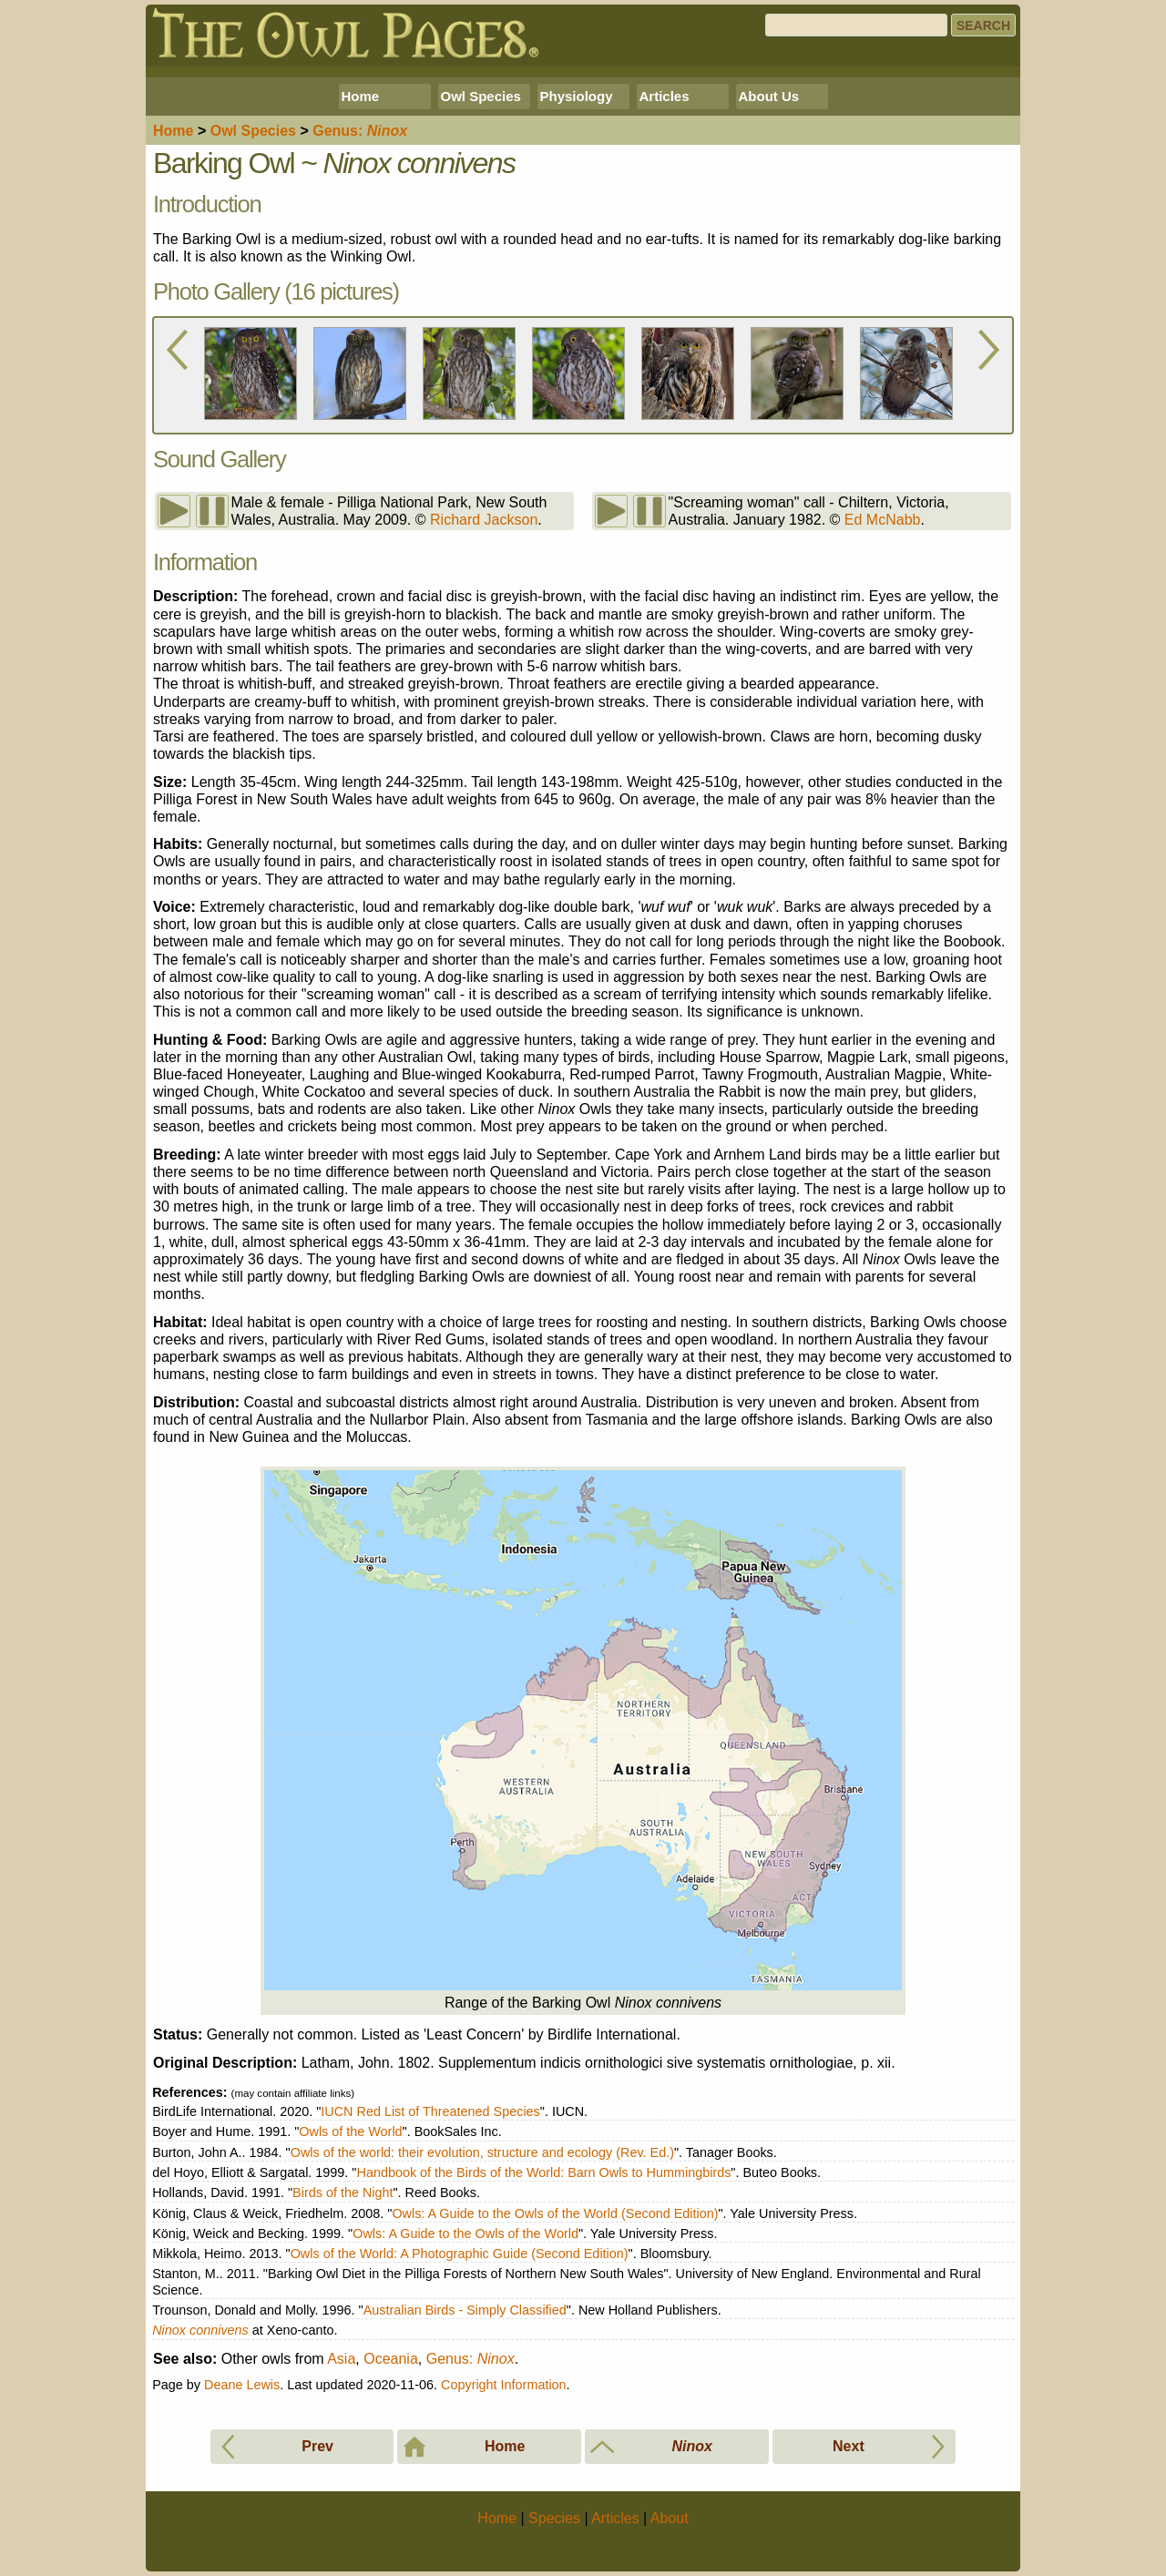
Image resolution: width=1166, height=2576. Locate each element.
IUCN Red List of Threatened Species (430, 2111)
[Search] (856, 25)
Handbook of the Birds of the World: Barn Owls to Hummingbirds (543, 2172)
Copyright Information (504, 2384)
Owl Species (481, 96)
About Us (769, 96)
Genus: (470, 2358)
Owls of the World (350, 2131)
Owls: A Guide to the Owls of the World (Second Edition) (555, 2213)
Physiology (576, 96)
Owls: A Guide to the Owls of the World (465, 2233)
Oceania (390, 2358)
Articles (664, 96)
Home (361, 96)
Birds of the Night (342, 2192)
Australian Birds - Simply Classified (465, 2310)
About (669, 2518)
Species (253, 130)
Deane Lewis (242, 2384)
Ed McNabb (882, 519)
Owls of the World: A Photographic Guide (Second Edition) (460, 2253)
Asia (341, 2358)
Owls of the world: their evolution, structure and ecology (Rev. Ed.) (482, 2152)
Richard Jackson (483, 519)
